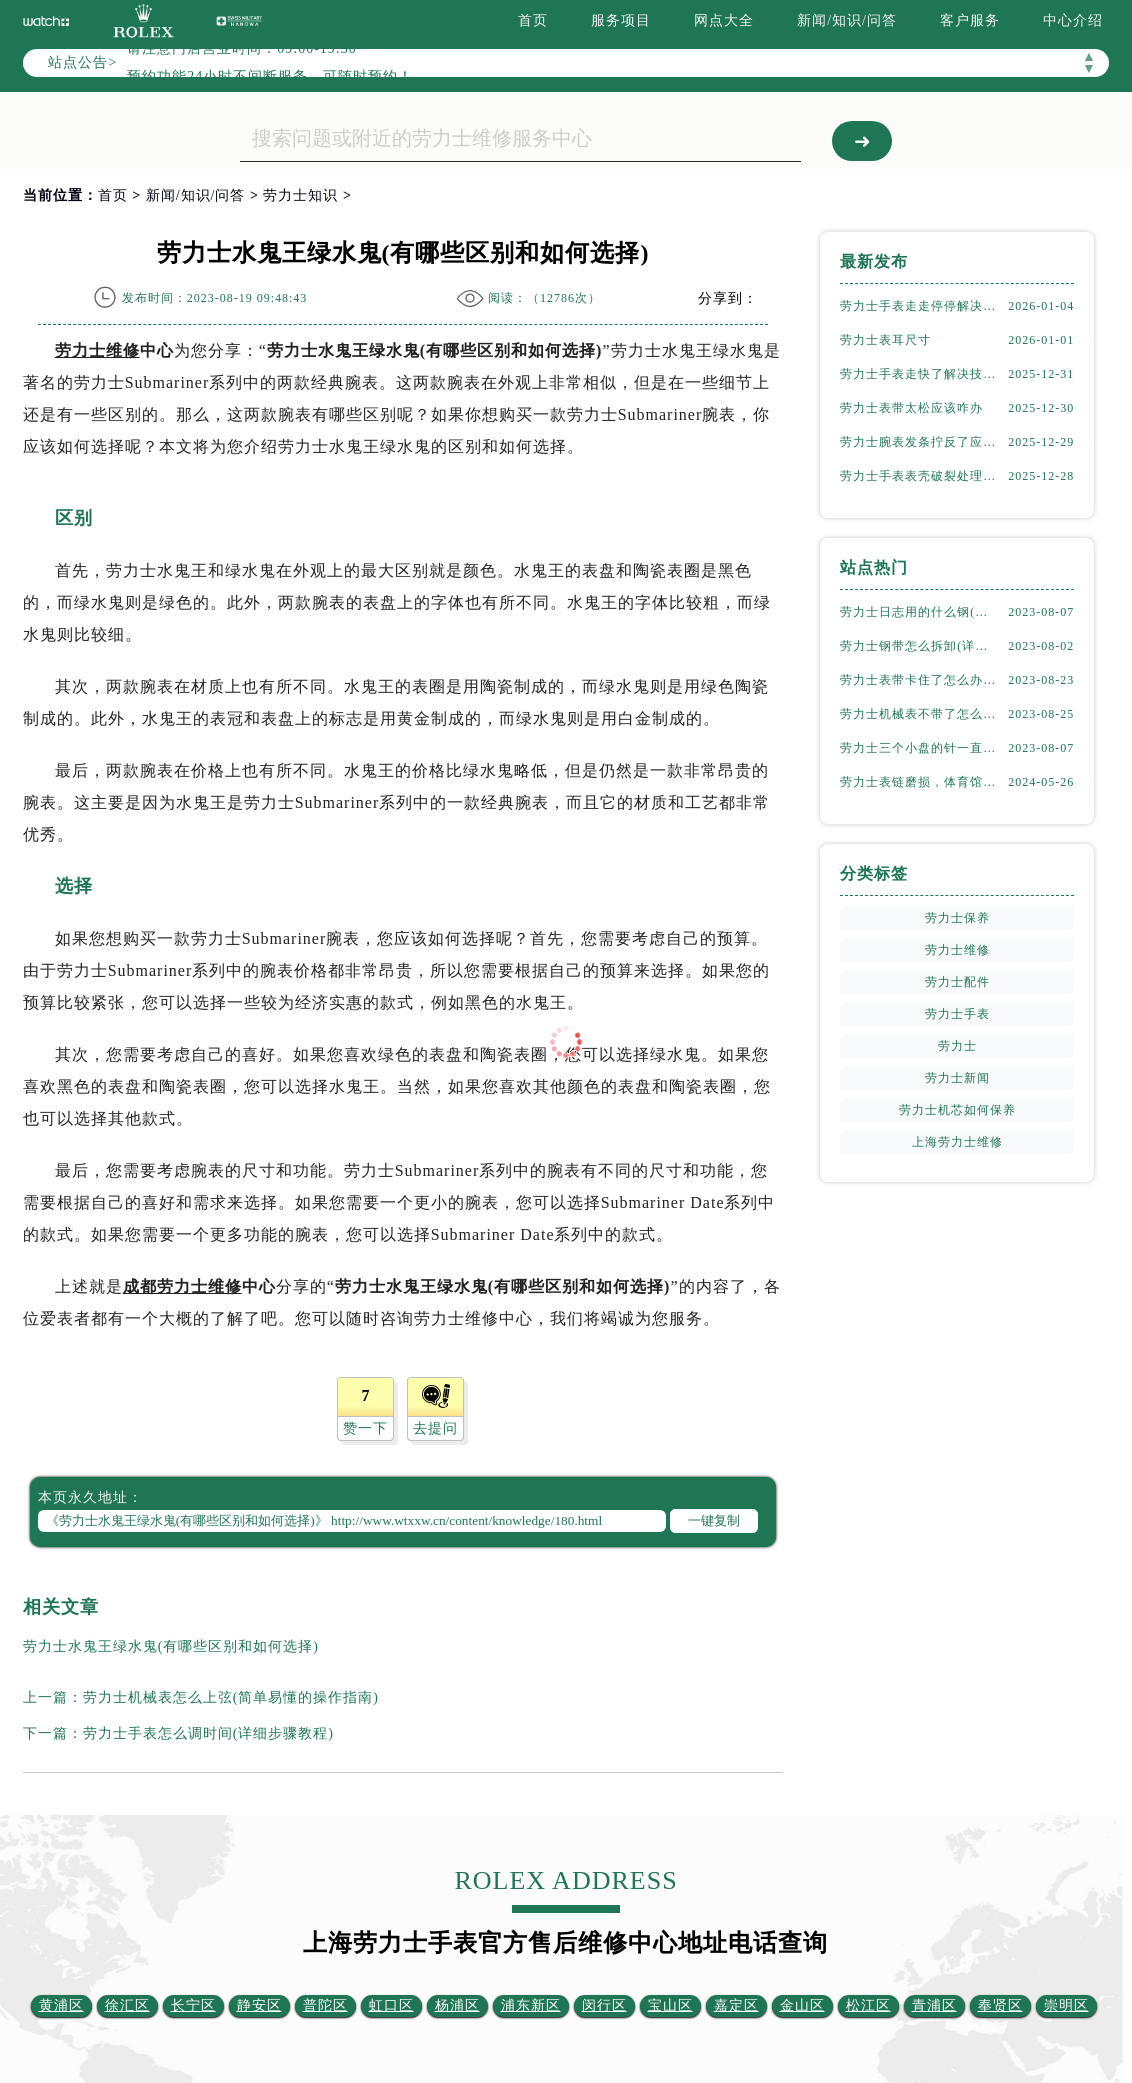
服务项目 (621, 20)
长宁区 (193, 2005)
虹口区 (391, 2005)
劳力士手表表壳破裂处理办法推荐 (919, 476)
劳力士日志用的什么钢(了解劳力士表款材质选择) (919, 612)
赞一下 (365, 1428)
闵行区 (604, 2005)
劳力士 (957, 1046)
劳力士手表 (957, 1014)
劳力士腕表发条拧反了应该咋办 (919, 442)
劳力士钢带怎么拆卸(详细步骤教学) (919, 646)
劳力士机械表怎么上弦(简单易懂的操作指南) (231, 1697)
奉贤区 (1000, 2005)
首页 (533, 20)
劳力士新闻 (957, 1078)
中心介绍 (1073, 20)
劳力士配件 (957, 982)
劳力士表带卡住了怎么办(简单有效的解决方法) (919, 680)
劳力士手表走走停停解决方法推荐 (919, 306)
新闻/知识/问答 (847, 20)
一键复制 (714, 1520)
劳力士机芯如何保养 (957, 1110)
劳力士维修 (97, 350)
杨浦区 (457, 2005)
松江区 (868, 2005)
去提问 (435, 1428)
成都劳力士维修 (182, 1286)
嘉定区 (736, 2005)
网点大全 (724, 20)
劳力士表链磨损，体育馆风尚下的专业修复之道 (919, 782)
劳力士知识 (300, 195)
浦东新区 (531, 2005)
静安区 (259, 2005)
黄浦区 (61, 2005)
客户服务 (970, 20)
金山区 (802, 2005)
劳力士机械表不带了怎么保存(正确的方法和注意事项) (919, 714)
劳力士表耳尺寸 (885, 340)
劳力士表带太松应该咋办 (911, 408)
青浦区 (934, 2005)
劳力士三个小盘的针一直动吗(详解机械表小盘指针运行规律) (919, 748)
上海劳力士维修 (957, 1142)
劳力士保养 (957, 918)
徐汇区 (127, 2005)
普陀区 (325, 2005)
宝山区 (670, 2005)
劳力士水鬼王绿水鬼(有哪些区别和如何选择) (171, 1646)
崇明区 (1066, 2005)
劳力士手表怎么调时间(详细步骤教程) (208, 1733)
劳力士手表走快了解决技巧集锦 (919, 374)
